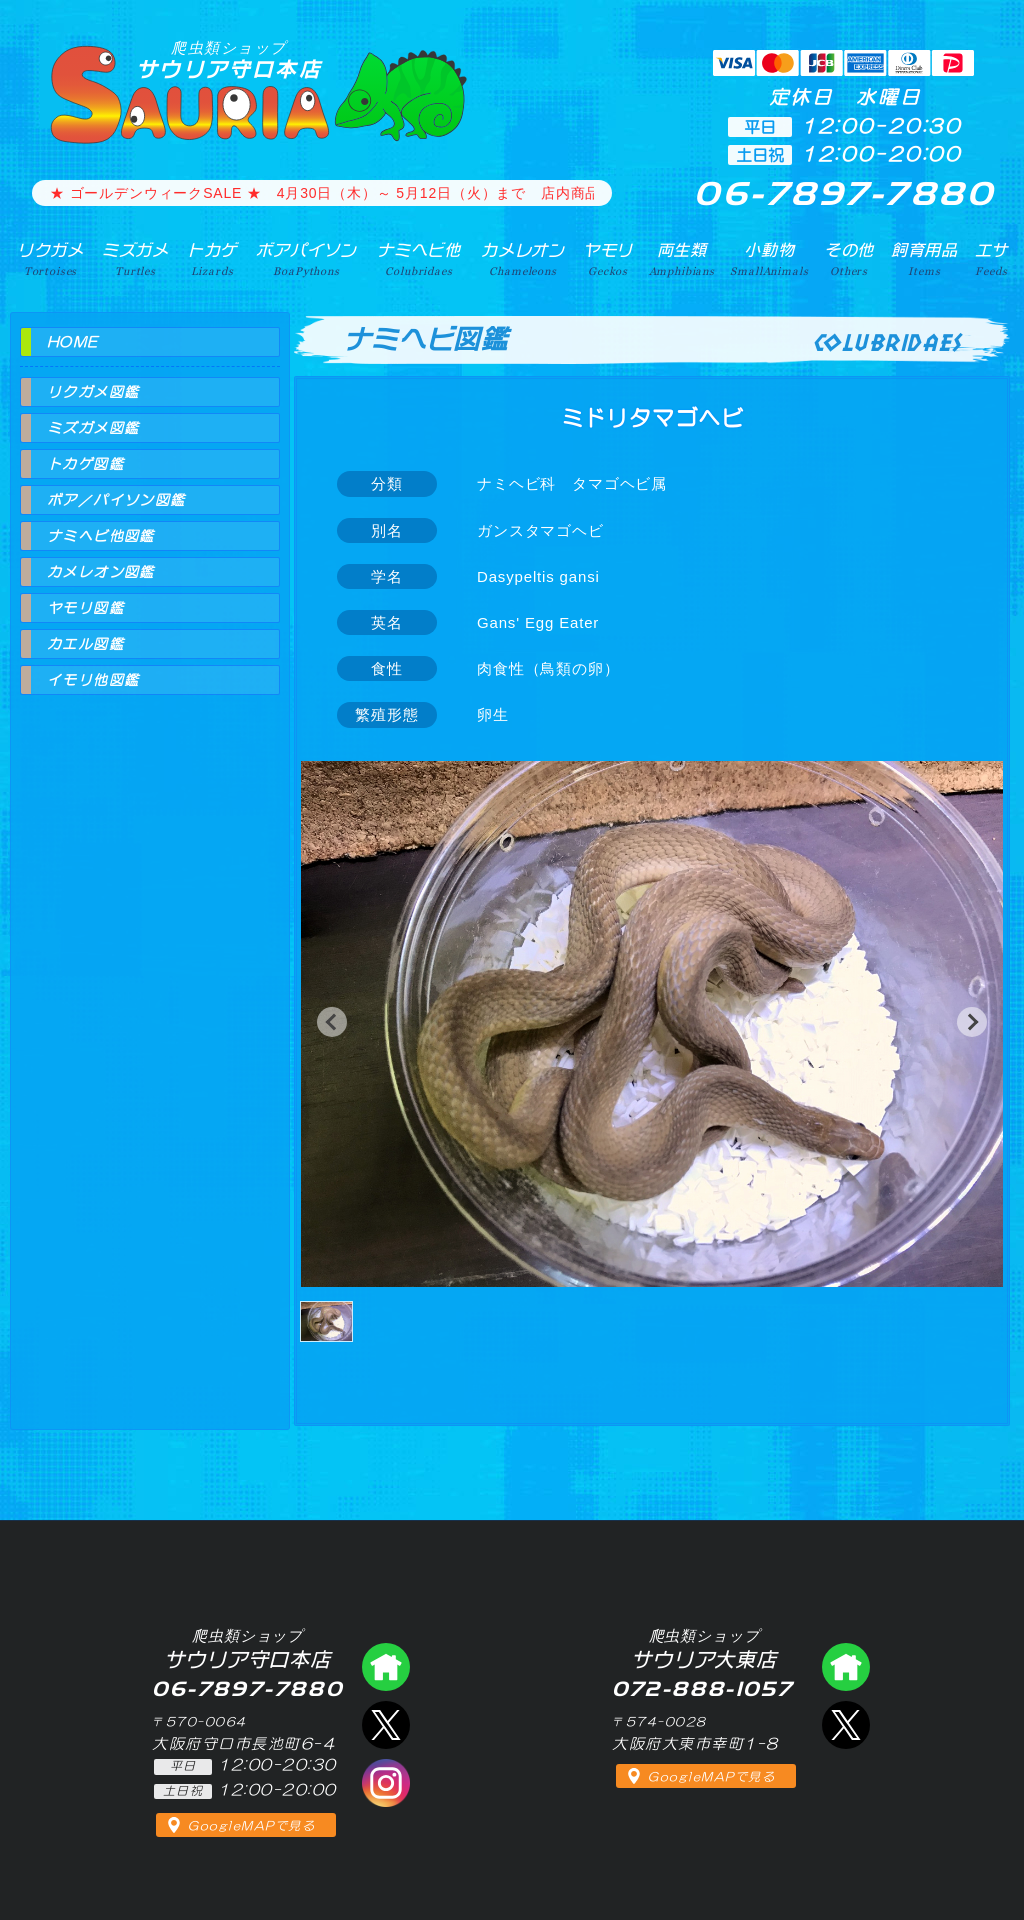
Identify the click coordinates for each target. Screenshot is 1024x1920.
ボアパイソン (306, 259)
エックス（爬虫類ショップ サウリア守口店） (386, 1725)
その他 (849, 259)
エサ (992, 259)
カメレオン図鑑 (101, 572)
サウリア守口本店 (229, 59)
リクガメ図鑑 (93, 392)
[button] (332, 1022)
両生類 (682, 259)
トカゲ (212, 259)
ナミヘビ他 (419, 259)
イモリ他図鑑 (93, 680)
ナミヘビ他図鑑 (101, 536)
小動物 (769, 259)
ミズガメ (135, 259)
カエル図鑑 (85, 644)
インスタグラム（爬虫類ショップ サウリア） (386, 1783)
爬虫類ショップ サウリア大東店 (846, 1667)
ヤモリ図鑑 (85, 608)
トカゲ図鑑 (85, 464)
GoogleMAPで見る (251, 1826)
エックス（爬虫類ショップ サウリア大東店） (846, 1725)
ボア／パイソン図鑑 (116, 500)
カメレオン (523, 259)
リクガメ (50, 259)
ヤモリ (608, 259)
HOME (73, 342)
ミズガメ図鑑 (93, 428)
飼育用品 (924, 259)
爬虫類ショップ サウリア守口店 (386, 1667)
